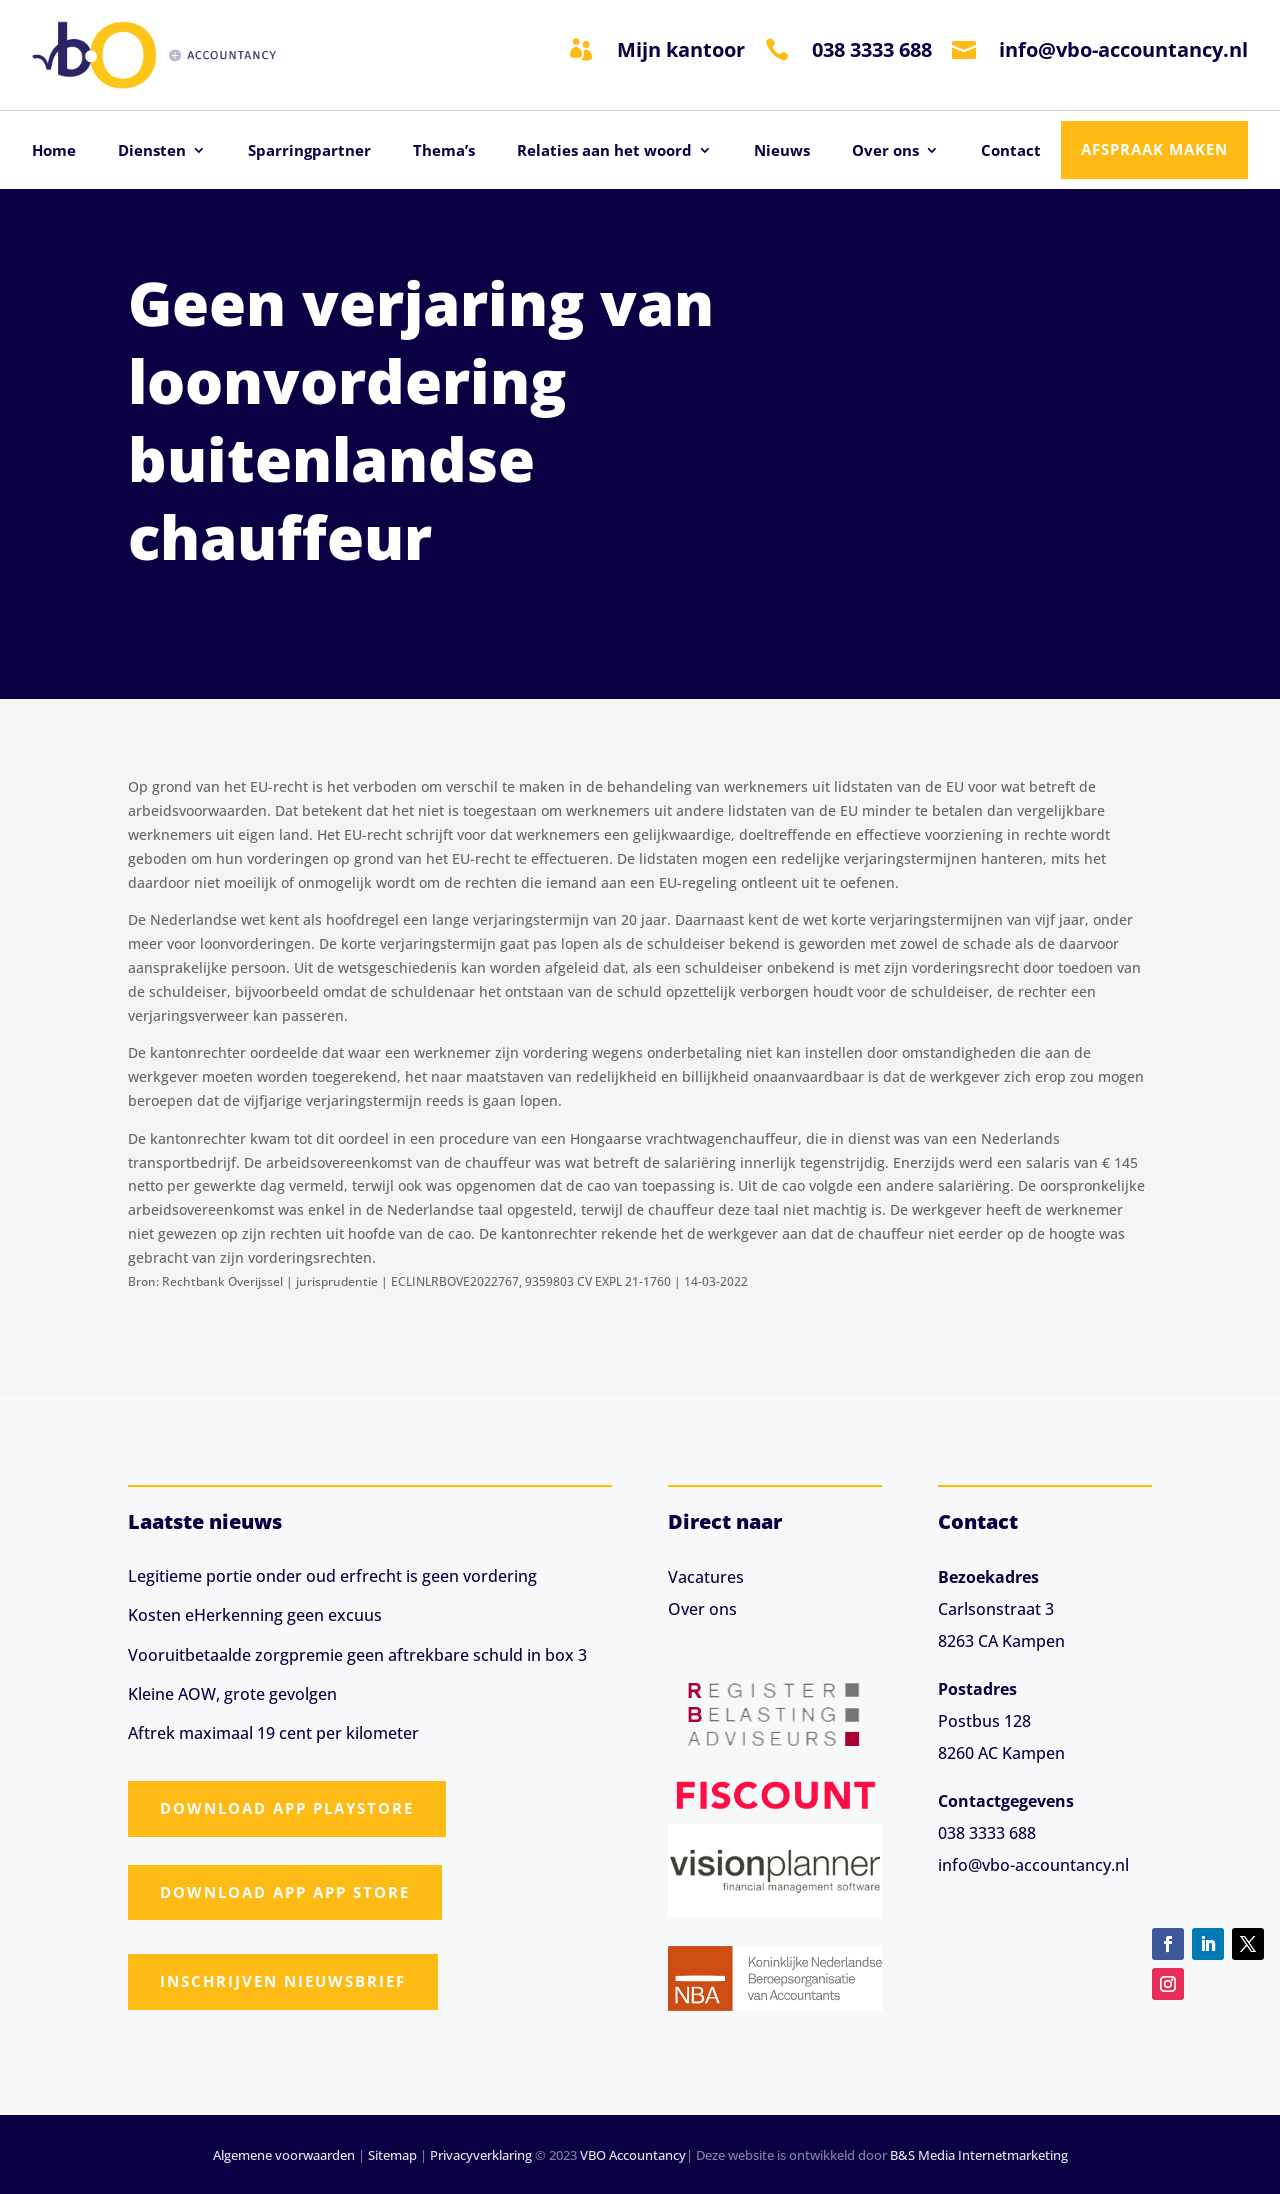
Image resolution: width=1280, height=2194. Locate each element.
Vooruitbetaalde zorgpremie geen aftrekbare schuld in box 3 (357, 1655)
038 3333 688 (872, 49)
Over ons (885, 151)
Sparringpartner (309, 151)
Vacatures (706, 1577)
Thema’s (444, 151)
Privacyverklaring (481, 2155)
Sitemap (392, 2155)
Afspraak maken (1154, 149)
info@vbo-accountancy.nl (1123, 49)
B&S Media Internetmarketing (979, 2155)
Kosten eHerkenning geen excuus (255, 1615)
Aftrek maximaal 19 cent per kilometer (273, 1733)
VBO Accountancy (633, 2155)
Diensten (152, 151)
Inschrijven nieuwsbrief (283, 1981)
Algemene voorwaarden (284, 2155)
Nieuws (782, 151)
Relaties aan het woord (604, 151)
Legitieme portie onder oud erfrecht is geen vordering (332, 1576)
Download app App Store (285, 1892)
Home (54, 151)
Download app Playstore (287, 1808)
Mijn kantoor (681, 49)
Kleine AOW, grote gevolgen (232, 1694)
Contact (1011, 151)
